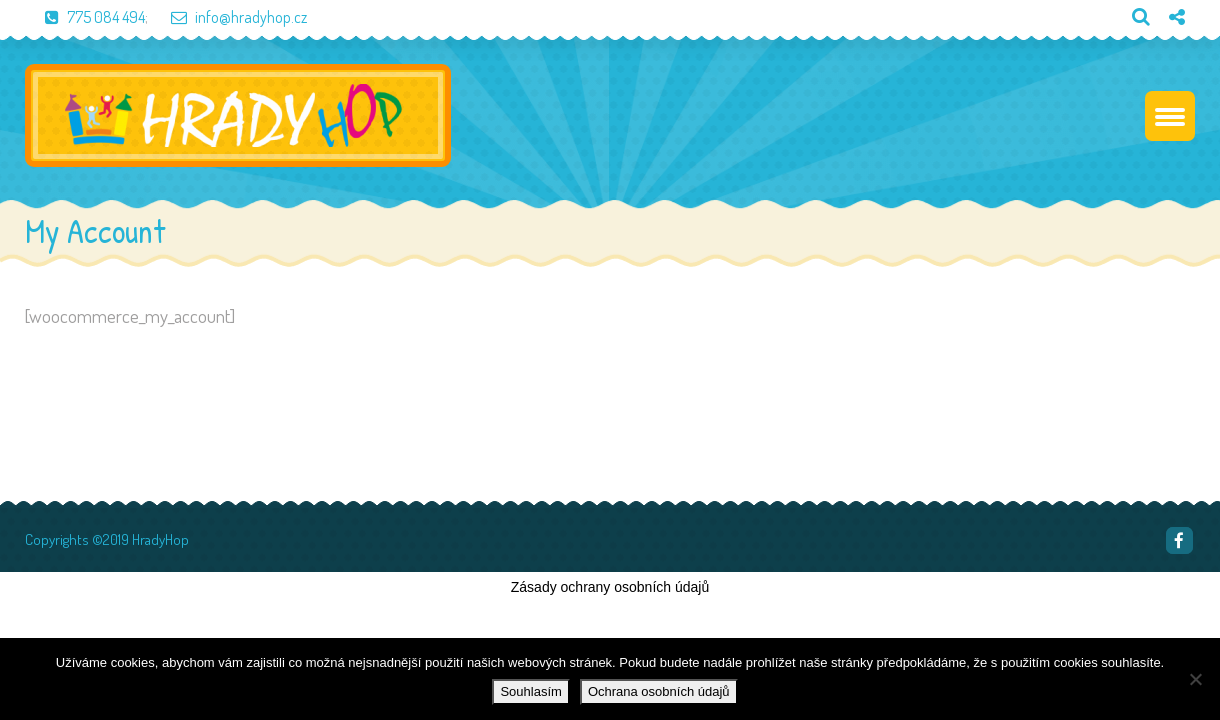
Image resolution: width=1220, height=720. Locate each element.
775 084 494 (85, 17)
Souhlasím (530, 691)
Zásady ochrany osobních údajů (610, 587)
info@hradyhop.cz (229, 17)
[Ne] (1195, 679)
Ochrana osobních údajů (659, 691)
